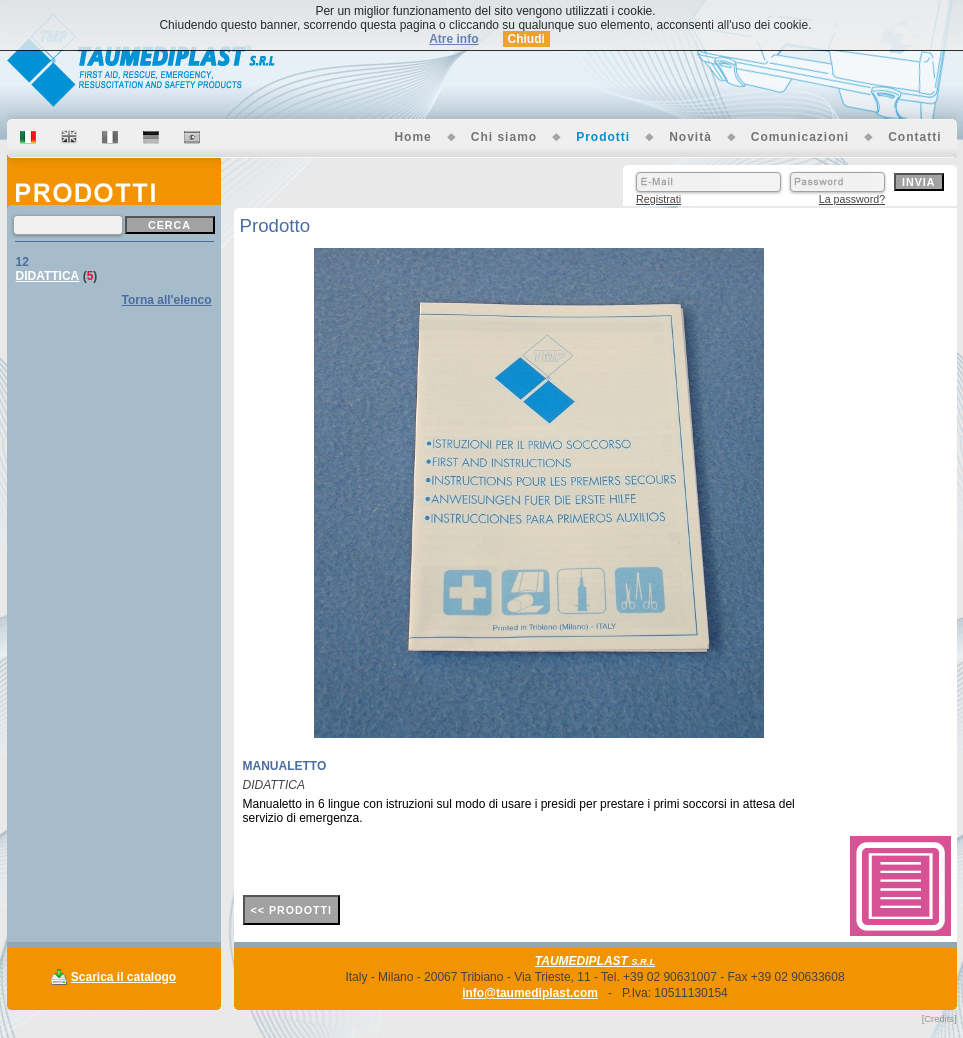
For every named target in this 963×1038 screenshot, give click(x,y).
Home (412, 137)
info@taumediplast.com (530, 993)
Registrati (658, 199)
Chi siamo (504, 137)
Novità (690, 137)
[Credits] (939, 1019)
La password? (852, 199)
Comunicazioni (800, 137)
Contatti (914, 137)
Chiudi (526, 39)
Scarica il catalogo (123, 977)
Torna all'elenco (167, 300)
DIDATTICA (48, 276)
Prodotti (603, 137)
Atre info (453, 39)
